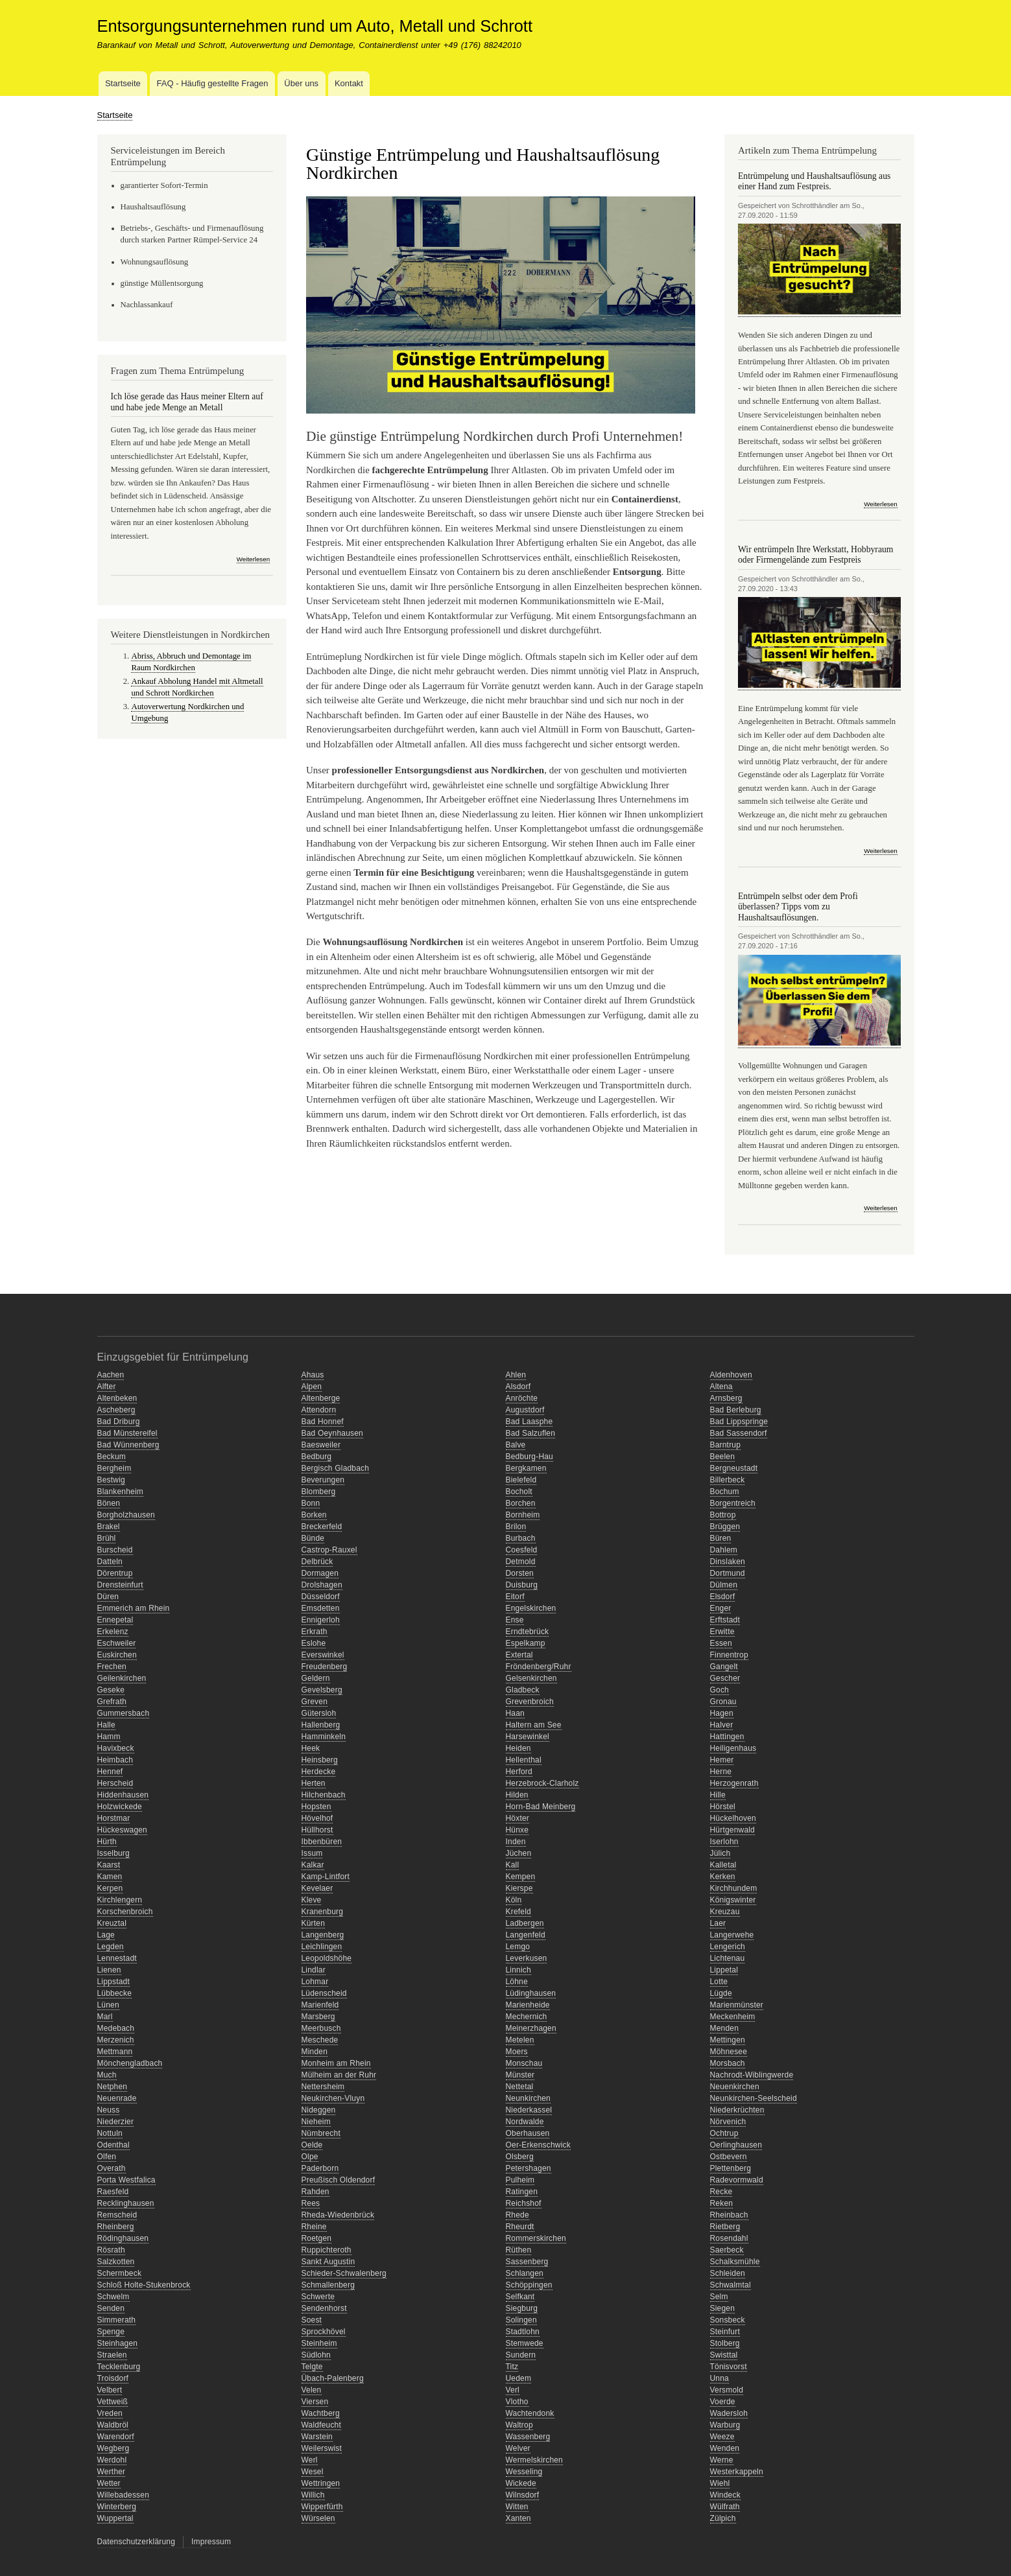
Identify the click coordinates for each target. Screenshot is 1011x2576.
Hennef (110, 1771)
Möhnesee (729, 2051)
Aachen (111, 1374)
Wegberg (113, 2448)
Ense (515, 1619)
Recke (721, 2191)
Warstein (317, 2436)
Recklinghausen (125, 2203)
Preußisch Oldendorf (338, 2179)
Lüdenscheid (324, 1993)
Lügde (721, 1993)
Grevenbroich (530, 1701)
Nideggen (319, 2109)
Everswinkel (323, 1654)
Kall (512, 1864)
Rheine (314, 2226)
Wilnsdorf (523, 2495)
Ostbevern (728, 2156)
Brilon (516, 1526)
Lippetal (724, 1969)
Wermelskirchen (535, 2460)
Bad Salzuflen (531, 1433)
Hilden (517, 1794)
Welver (518, 2448)
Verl (512, 2390)
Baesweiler (321, 1444)
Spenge (111, 2331)
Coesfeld (522, 1549)
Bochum (724, 1491)
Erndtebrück (527, 1631)
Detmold (521, 1561)
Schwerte (318, 2296)
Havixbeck (115, 1748)
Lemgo (518, 1946)
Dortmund (727, 1573)
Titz (512, 2366)
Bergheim (114, 1468)
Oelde (312, 2144)
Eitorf (515, 1596)
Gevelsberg (322, 1689)
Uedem (519, 2378)
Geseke (111, 1689)
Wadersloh (729, 2413)
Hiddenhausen (123, 1794)
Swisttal (724, 2354)
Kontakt (349, 83)
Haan (515, 1713)
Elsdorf (722, 1596)
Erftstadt (725, 1619)
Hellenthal (523, 1759)
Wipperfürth (322, 2506)
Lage (106, 1934)
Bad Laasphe (529, 1421)
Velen (312, 2390)
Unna (719, 2378)
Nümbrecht (321, 2133)
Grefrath (112, 1701)
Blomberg (319, 1491)
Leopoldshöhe (327, 1958)
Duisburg (522, 1584)
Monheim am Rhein (336, 2063)
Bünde (313, 1538)
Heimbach (115, 1759)
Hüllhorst (317, 1829)
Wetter (109, 2483)
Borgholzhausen (126, 1514)
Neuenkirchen (734, 2086)
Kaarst (109, 1864)
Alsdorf (518, 1386)
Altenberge (321, 1398)
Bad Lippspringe (739, 1421)
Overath (111, 2168)
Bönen (109, 1503)
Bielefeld (521, 1479)
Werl (310, 2460)
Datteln (110, 1561)
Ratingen (522, 2191)
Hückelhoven (733, 1818)
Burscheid (115, 1549)
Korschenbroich (125, 1911)
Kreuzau (725, 1911)
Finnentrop (729, 1654)
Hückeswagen (122, 1829)
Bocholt (519, 1491)
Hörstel (722, 1806)
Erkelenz (112, 1631)
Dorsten (520, 1573)
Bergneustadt (734, 1468)
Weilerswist (322, 2448)
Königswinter (733, 1899)
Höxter (518, 1818)
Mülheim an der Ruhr (339, 2074)
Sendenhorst (324, 2308)
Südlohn (316, 2354)
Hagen (721, 1713)
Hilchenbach (324, 1794)
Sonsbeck (727, 2319)
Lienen (109, 1969)
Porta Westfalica (126, 2179)
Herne (721, 1771)
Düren (108, 1596)
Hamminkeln (324, 1736)
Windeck (725, 2495)
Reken (721, 2203)
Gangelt (724, 1666)
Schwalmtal (730, 2284)
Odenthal (113, 2144)
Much (107, 2074)
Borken (314, 1514)
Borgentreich (732, 1503)
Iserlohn (724, 1841)
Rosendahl (729, 2238)
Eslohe (314, 1643)
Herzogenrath (734, 1783)
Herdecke (319, 1771)
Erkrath (314, 1631)
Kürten (314, 1923)
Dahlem (724, 1549)
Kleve (312, 1899)
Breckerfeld (322, 1526)
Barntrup (725, 1444)
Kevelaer (317, 1888)
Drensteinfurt (120, 1584)
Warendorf (115, 2436)
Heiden (518, 1748)
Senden (111, 2308)
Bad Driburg (118, 1421)
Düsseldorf (321, 1596)
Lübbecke (114, 1993)
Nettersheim (323, 2086)
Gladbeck (523, 1689)
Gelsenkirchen (531, 1678)
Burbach (521, 1538)
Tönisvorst (728, 2366)
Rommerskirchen (536, 2238)
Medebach (116, 2028)
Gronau (723, 1701)
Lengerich (727, 1946)
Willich (313, 2495)
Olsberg (520, 2156)
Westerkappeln (736, 2471)
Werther (111, 2471)
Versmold (727, 2390)
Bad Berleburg (735, 1409)
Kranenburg (323, 1911)
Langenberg (323, 1934)
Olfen (107, 2156)
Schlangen (524, 2273)
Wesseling (524, 2471)
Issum (312, 1853)
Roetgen (317, 2238)
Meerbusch (321, 2028)
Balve (516, 1444)
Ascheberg (116, 1409)
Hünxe (517, 1829)
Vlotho (517, 2401)
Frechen (111, 1666)
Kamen (110, 1876)
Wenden (725, 2448)
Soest (312, 2319)
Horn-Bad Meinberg (541, 1806)
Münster (520, 2074)
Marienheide (528, 2004)
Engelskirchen (531, 1608)
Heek (311, 1748)
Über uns (301, 83)
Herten (314, 1783)
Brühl (106, 1538)
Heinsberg (320, 1759)
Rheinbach (729, 2214)
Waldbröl (112, 2425)
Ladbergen (525, 1923)
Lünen (108, 2004)
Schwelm (113, 2296)
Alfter (106, 1386)
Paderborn (320, 2168)
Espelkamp (525, 1643)
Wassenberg (528, 2436)
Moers (517, 2051)
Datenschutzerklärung (136, 2541)
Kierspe (519, 1888)
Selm (719, 2296)
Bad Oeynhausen (332, 1433)
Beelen (722, 1456)
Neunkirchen (528, 2098)
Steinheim (319, 2343)
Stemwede (524, 2343)
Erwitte (722, 1631)
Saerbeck (727, 2249)
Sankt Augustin (328, 2261)
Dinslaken (727, 1561)
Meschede (320, 2039)
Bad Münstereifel (127, 1433)
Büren (720, 1538)
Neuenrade (117, 2098)
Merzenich (115, 2039)
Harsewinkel (527, 1736)
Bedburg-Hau (530, 1456)
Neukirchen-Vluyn (333, 2098)
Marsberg (318, 2016)
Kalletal (723, 1864)
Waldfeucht (322, 2425)
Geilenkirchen (122, 1678)
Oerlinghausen (736, 2144)
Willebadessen (123, 2495)
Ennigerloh (321, 1619)
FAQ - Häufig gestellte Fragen (212, 83)
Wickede (521, 2483)
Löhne (517, 1981)
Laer (718, 1923)
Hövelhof (317, 1818)
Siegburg (522, 2308)
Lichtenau (727, 1958)
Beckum (111, 1456)
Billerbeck (727, 1479)
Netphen (112, 2086)
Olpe (310, 2156)
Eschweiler (116, 1643)
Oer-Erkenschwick (538, 2144)
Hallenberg (321, 1724)
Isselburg (113, 1853)
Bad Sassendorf (738, 1433)
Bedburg (317, 1456)
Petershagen (528, 2168)
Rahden (315, 2191)
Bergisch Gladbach (336, 1468)
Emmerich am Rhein (133, 1608)
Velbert (110, 2390)
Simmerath (116, 2319)
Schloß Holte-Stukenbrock (144, 2284)
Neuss (108, 2109)
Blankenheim (120, 1491)
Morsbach (727, 2063)
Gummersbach (123, 1713)
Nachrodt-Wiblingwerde (752, 2074)
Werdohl (112, 2460)
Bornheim (523, 1514)
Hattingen (727, 1736)
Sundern (521, 2354)
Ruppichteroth (326, 2249)
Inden (516, 1841)
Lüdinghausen (531, 1993)
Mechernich (526, 2016)
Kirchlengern (120, 1899)
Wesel (313, 2471)
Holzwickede (119, 1806)
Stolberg (725, 2343)
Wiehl (720, 2483)
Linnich (518, 1969)
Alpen (312, 1386)
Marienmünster (737, 2004)
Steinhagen (117, 2343)
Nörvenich (728, 2121)
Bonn (311, 1503)
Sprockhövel (324, 2331)
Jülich (720, 1853)
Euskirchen (117, 1654)
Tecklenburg (119, 2366)
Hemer (722, 1759)
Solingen (521, 2319)
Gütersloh (319, 1713)
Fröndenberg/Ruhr (538, 1666)
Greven (315, 1701)
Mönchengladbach (130, 2063)
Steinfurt (725, 2331)
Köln (514, 1899)
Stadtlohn (523, 2331)
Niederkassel (529, 2109)
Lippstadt (113, 1981)
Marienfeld (320, 2004)
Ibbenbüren (322, 1841)
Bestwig (111, 1479)
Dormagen (320, 1573)
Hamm (109, 1736)
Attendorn (319, 1409)
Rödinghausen (123, 2238)
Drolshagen (322, 1584)
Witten (517, 2506)
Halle (106, 1724)
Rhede (517, 2214)
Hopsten (316, 1806)
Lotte (719, 1981)
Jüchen (519, 1853)
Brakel (108, 1526)
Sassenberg (527, 2261)
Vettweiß (112, 2401)
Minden (315, 2051)
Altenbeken (117, 1398)
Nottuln (110, 2133)
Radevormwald (736, 2179)
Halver (721, 1724)
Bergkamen (526, 1468)
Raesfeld (113, 2191)
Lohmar (315, 1981)
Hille (718, 1794)
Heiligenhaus (733, 1748)
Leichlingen (322, 1946)
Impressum (211, 2541)
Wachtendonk (530, 2413)
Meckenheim (732, 2016)
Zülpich (723, 2518)
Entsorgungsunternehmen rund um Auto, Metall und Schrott (315, 26)
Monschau (524, 2063)
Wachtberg (321, 2413)
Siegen (722, 2308)
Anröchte (522, 1398)
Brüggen (725, 1526)
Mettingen (727, 2039)
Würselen (318, 2518)
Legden (110, 1946)
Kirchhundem (733, 1888)
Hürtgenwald (732, 1829)
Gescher (725, 1678)
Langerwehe (732, 1934)
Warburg (725, 2425)
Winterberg (117, 2506)
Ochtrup (724, 2133)
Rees (311, 2203)
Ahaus (313, 1374)
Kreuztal (112, 1923)
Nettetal (520, 2086)
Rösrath (111, 2249)
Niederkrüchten (737, 2109)
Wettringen (321, 2483)
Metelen (520, 2039)
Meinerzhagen (531, 2028)
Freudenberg (325, 1666)
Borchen (521, 1503)
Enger (720, 1608)
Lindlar (314, 1969)
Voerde (722, 2401)
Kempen (521, 1876)
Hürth (107, 1841)
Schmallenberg (328, 2284)
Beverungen (323, 1479)
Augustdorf (525, 1409)
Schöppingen (529, 2284)
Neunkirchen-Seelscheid (753, 2098)
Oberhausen (528, 2133)
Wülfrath (725, 2506)
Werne (721, 2460)
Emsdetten (321, 1608)
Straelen (112, 2354)
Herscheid (115, 1783)
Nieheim (316, 2121)
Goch (719, 1689)
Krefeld (518, 1911)
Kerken (722, 1876)
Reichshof (523, 2203)
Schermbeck (119, 2273)
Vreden (110, 2413)
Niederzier (115, 2121)
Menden (724, 2028)
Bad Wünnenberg (128, 1444)
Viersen (315, 2401)
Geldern (316, 1678)
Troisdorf (113, 2378)
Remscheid (117, 2214)
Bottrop (723, 1514)
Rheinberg (115, 2226)
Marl (105, 2016)
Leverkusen (526, 1958)
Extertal (519, 1654)
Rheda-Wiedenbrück (338, 2214)
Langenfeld (525, 1934)
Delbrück (317, 1561)
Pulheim (520, 2179)
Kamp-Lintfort (326, 1876)
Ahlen (516, 1374)
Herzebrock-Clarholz (542, 1783)
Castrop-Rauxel (329, 1549)
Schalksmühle (735, 2261)
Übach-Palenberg (333, 2378)
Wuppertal (115, 2518)
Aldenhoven (731, 1374)
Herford (519, 1771)
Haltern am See (534, 1724)
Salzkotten (116, 2261)
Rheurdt (520, 2226)
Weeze (722, 2436)
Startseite (123, 83)
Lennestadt (117, 1958)
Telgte (312, 2366)
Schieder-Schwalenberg (344, 2273)
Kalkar (313, 1864)
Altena (721, 1386)
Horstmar (113, 1818)
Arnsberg (726, 1398)
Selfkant (520, 2296)
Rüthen (519, 2249)
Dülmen (724, 1584)
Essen (721, 1643)
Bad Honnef (323, 1421)
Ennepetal (115, 1619)
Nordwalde (525, 2121)
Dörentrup (115, 1573)
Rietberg (725, 2226)
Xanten (518, 2518)
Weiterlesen (253, 559)
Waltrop (519, 2425)
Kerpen (110, 1888)
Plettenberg (731, 2168)
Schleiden (727, 2273)
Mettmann (115, 2051)
